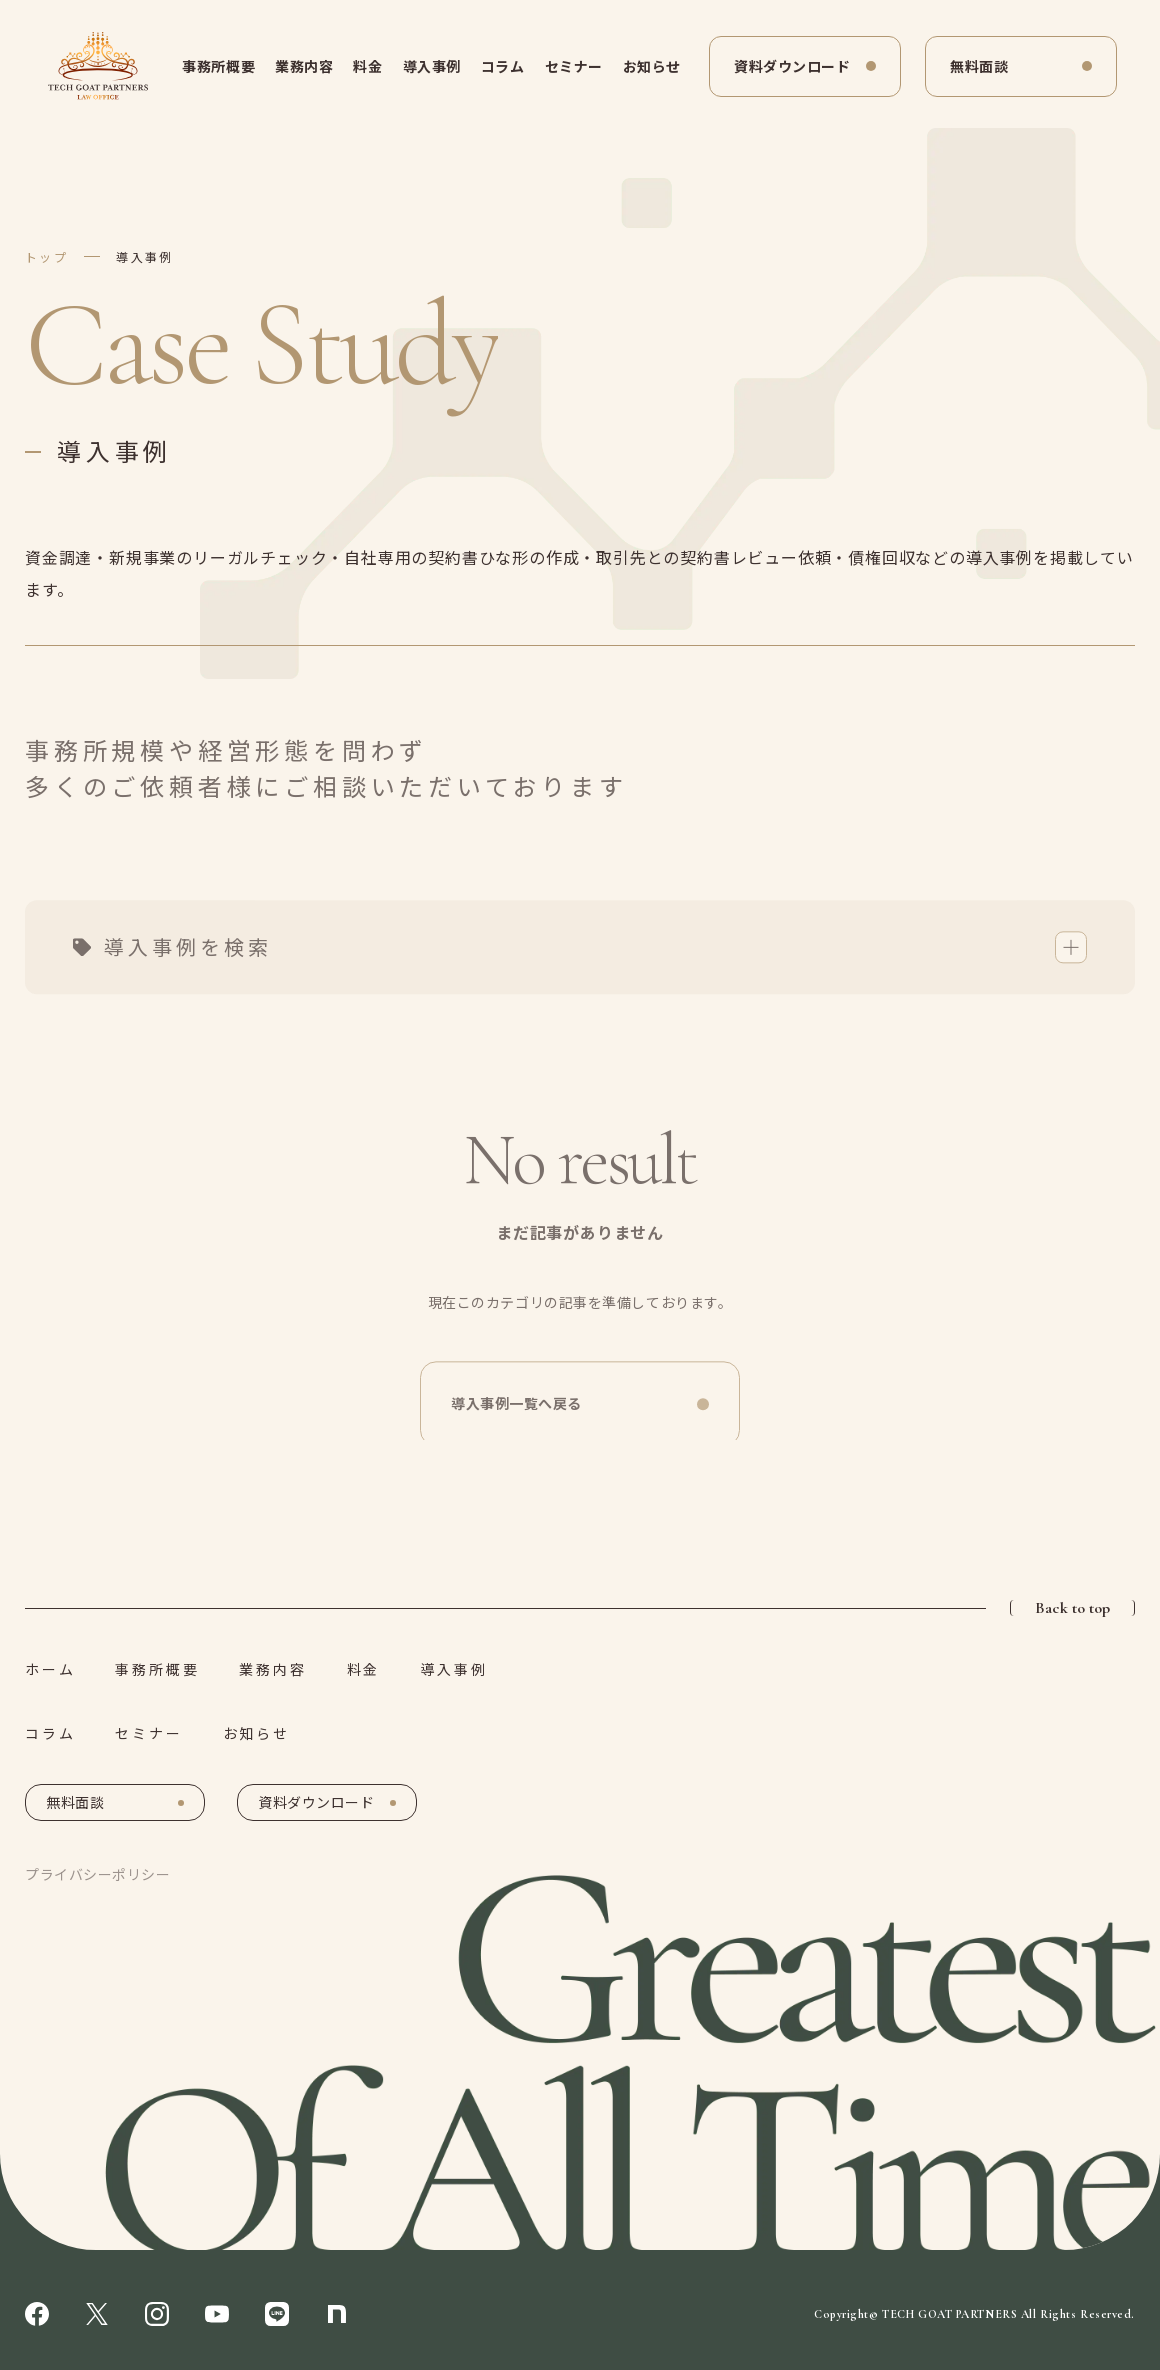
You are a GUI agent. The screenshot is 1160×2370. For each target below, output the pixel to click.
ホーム (50, 1669)
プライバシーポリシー (98, 1874)
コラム (503, 66)
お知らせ (652, 66)
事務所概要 (218, 66)
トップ (46, 256)
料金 (367, 66)
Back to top (1072, 1608)
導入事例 (432, 66)
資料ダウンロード (792, 66)
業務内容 (304, 66)
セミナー (574, 66)
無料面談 (979, 66)
